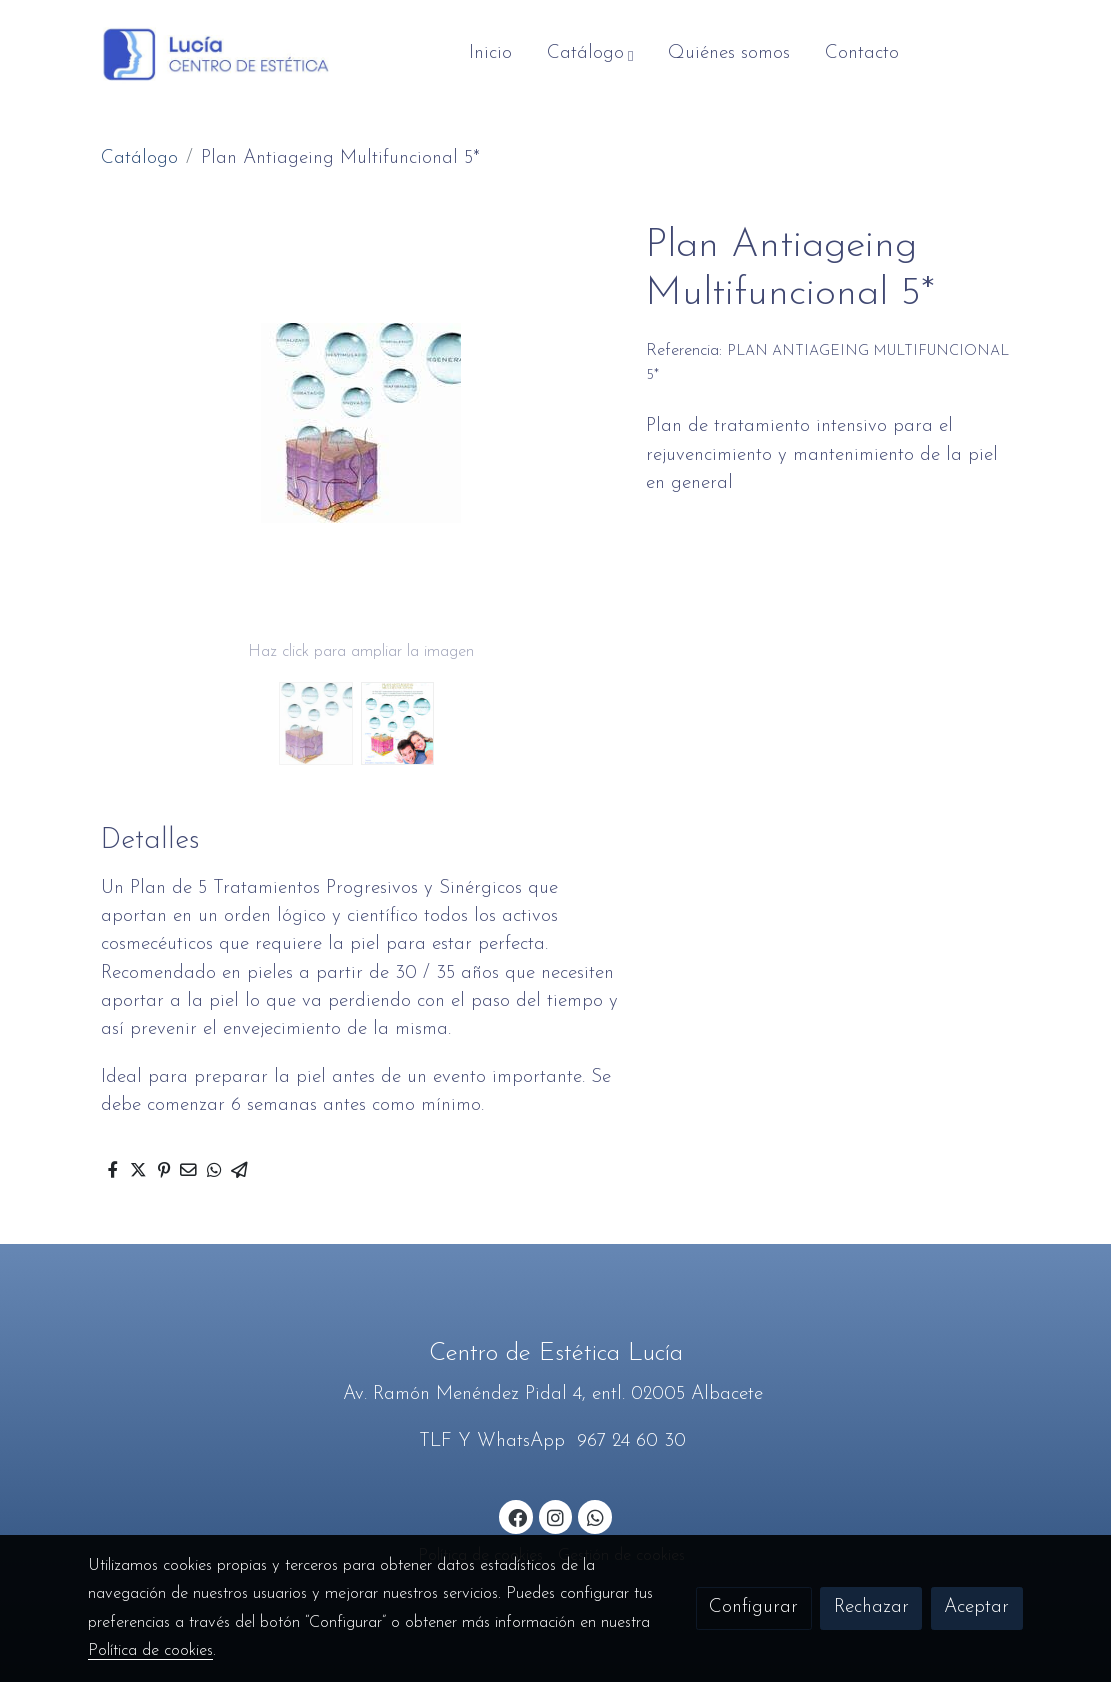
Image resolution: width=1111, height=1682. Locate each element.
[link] (216, 54)
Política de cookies (150, 1651)
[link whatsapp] (595, 1516)
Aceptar (976, 1607)
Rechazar (871, 1607)
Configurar (753, 1607)
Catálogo (139, 158)
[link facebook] (517, 1516)
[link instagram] (556, 1516)
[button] (590, 54)
